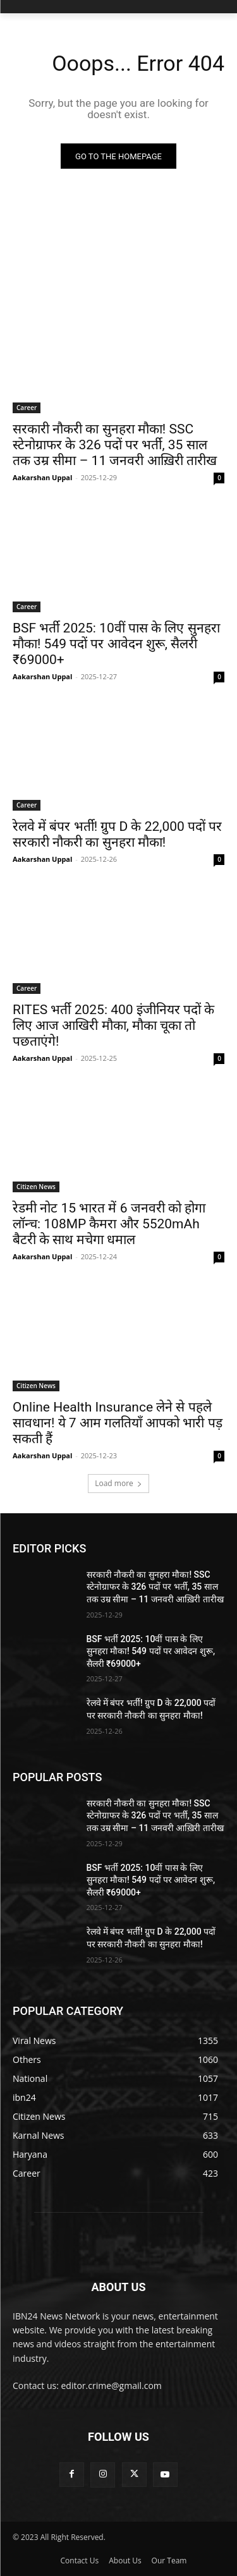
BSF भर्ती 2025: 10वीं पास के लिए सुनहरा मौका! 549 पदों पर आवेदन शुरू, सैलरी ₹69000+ (116, 643)
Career (26, 407)
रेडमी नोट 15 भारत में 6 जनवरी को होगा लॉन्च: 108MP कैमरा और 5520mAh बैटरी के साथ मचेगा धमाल (109, 1223)
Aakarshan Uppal (42, 477)
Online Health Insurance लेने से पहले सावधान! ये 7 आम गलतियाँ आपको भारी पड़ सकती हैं (117, 1423)
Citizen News (36, 1186)
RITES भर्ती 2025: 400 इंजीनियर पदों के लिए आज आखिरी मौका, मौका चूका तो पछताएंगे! (113, 1025)
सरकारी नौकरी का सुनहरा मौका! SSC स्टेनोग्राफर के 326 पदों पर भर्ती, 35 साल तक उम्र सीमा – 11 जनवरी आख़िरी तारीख (115, 444)
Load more (118, 1483)
